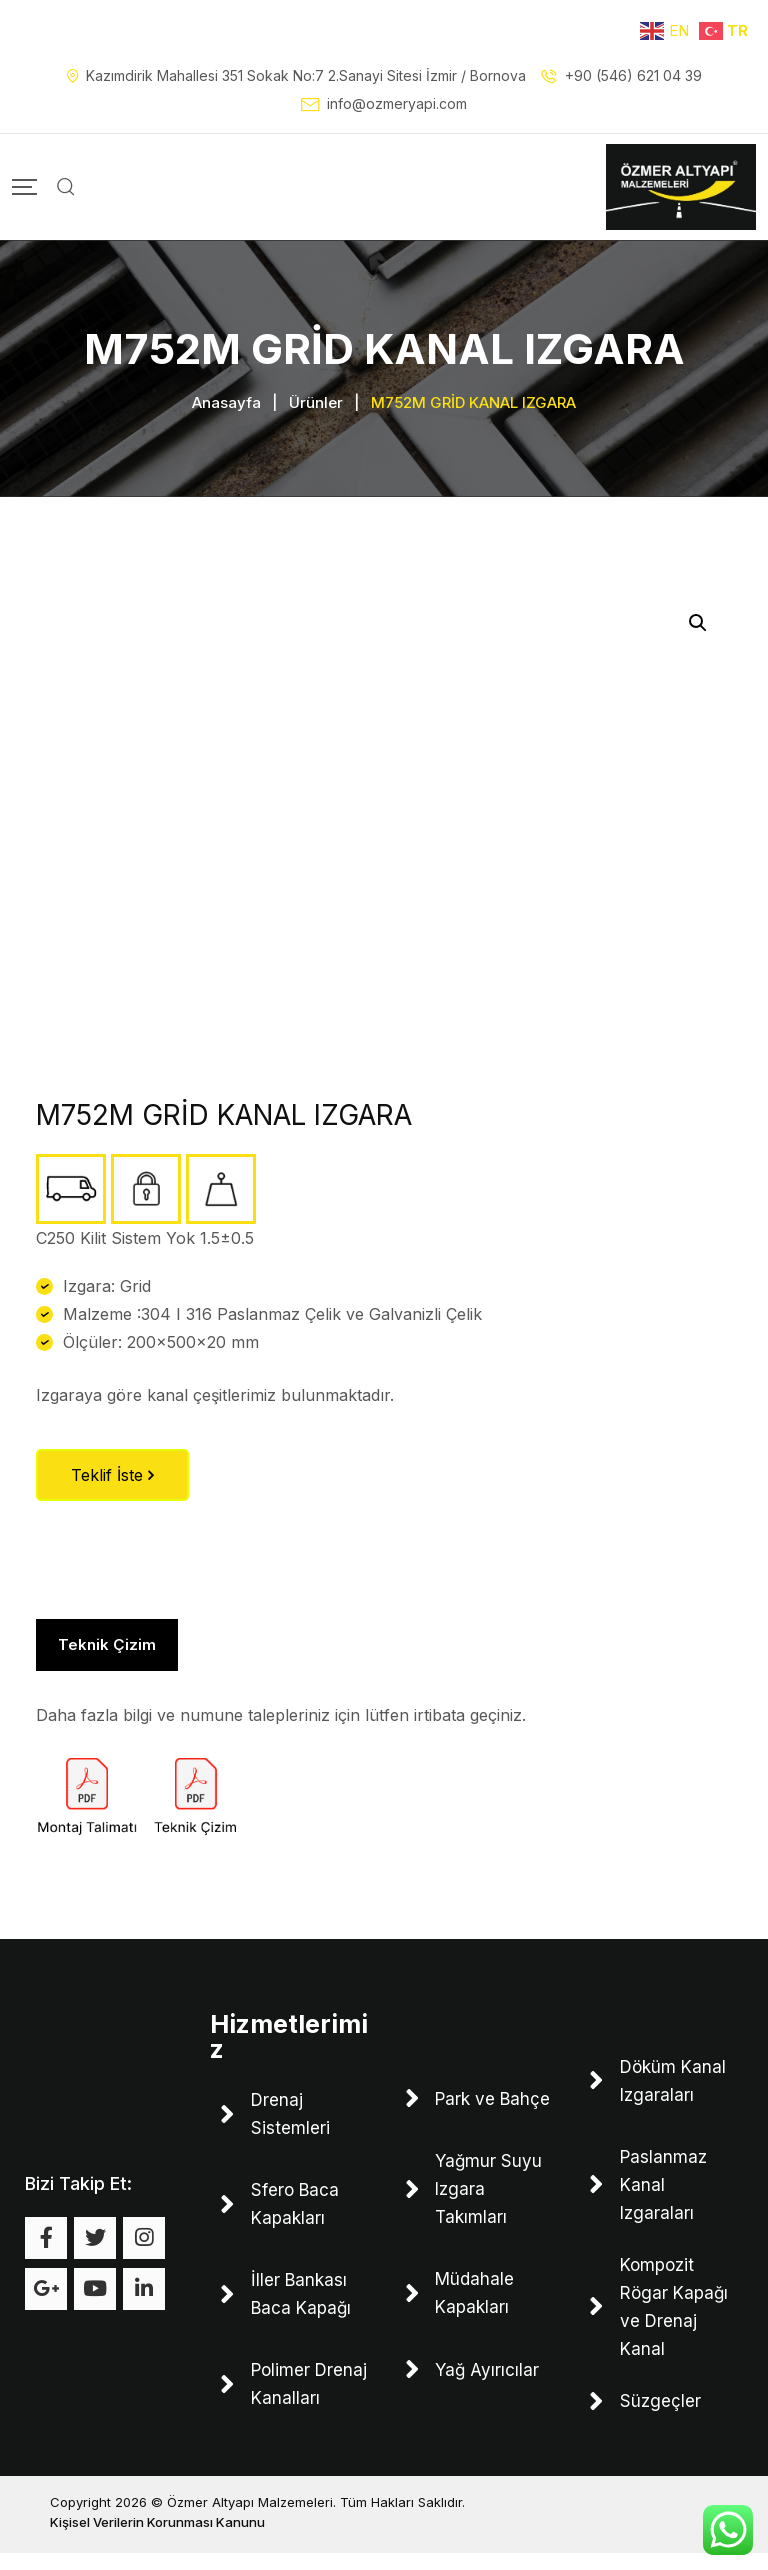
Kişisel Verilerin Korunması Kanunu (157, 2539)
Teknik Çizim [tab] (107, 1653)
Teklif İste (112, 1484)
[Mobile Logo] (681, 187)
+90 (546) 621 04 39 (633, 75)
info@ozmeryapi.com (397, 103)
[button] (698, 631)
